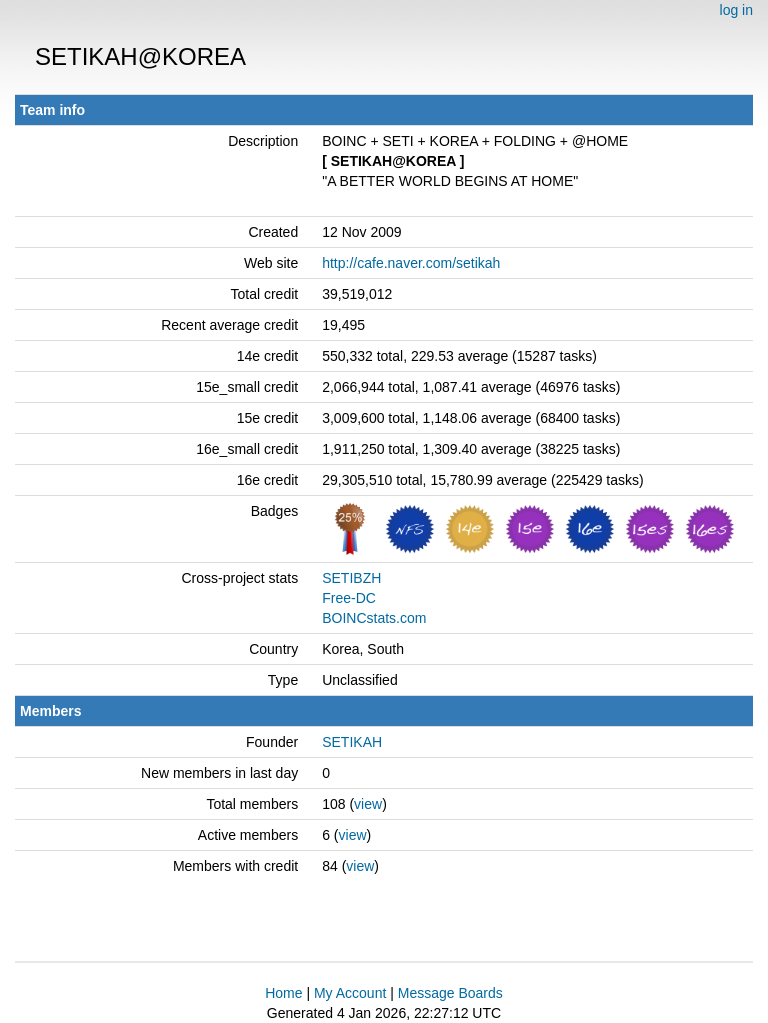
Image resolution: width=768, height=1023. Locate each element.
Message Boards (450, 993)
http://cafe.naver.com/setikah (411, 263)
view (368, 804)
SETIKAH (352, 742)
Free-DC (349, 598)
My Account (350, 993)
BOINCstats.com (374, 618)
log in (736, 10)
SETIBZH (351, 578)
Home (283, 993)
